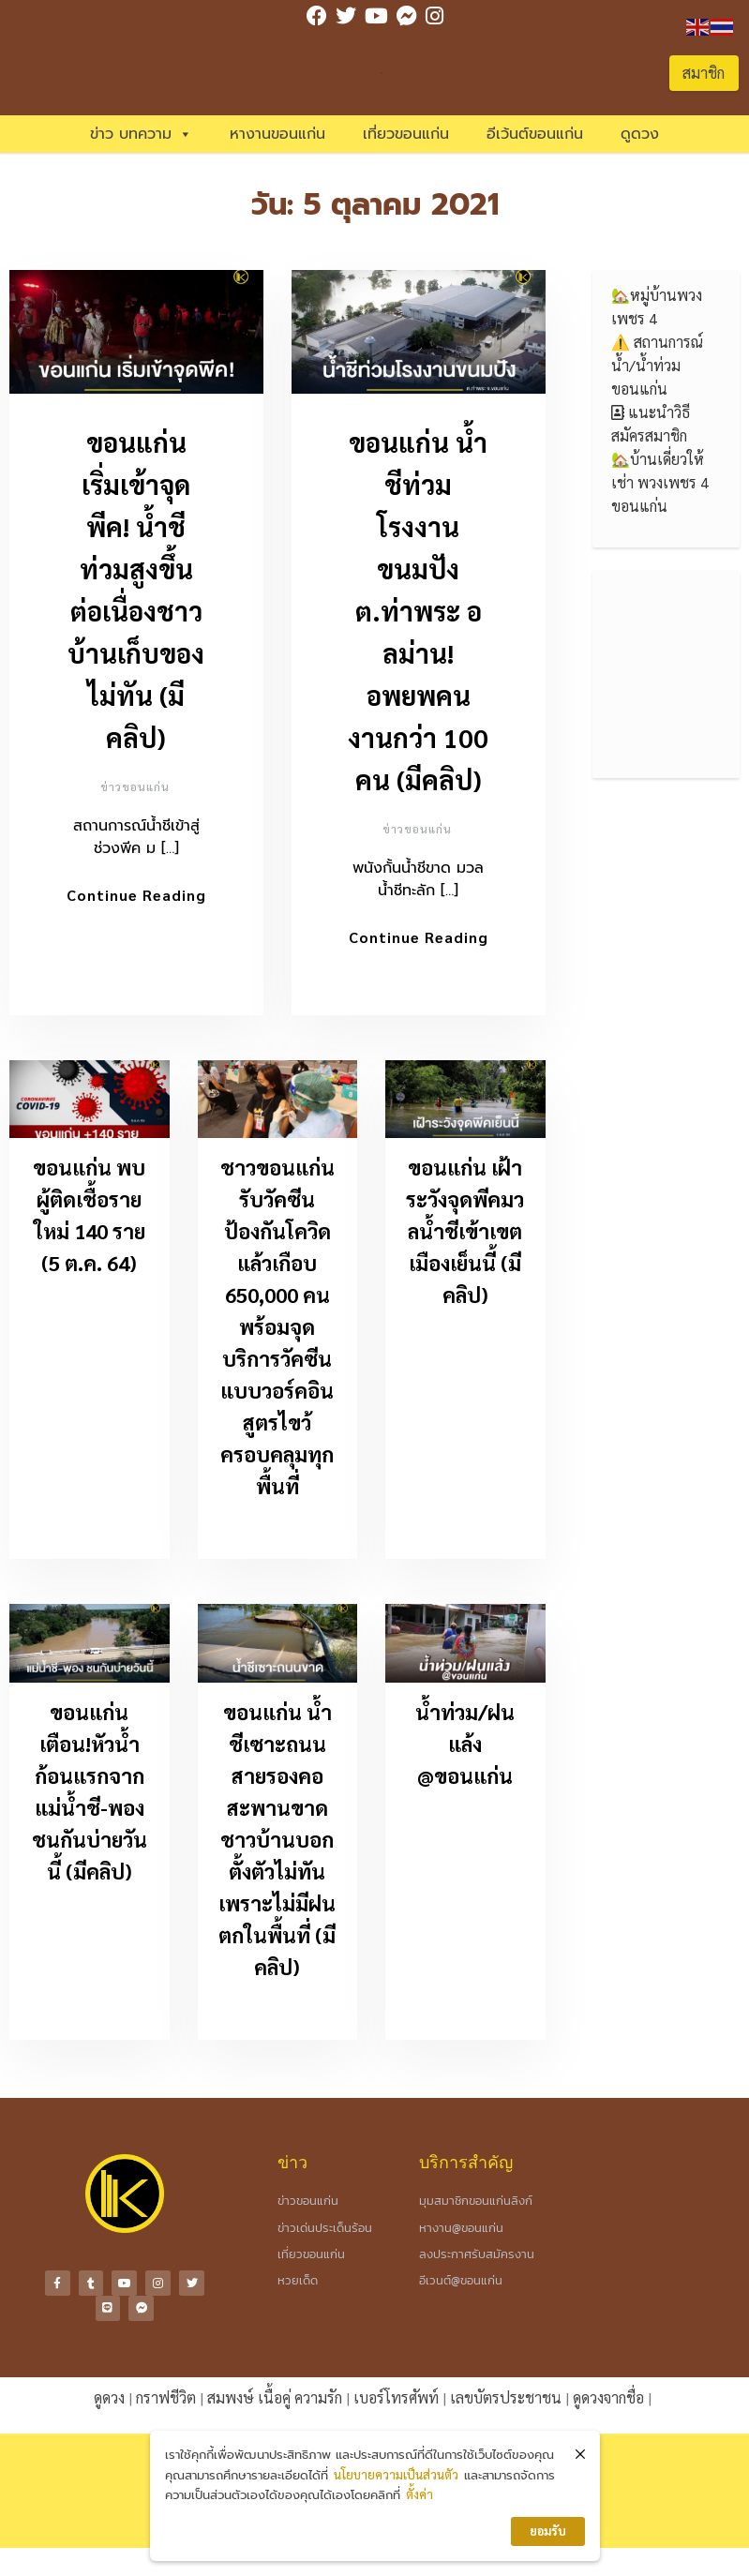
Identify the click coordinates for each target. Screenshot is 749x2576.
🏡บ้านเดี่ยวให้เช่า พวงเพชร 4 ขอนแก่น (660, 482)
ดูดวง (640, 134)
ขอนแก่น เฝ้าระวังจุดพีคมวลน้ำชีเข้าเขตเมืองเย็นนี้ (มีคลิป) (465, 1233)
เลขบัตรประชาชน (506, 2390)
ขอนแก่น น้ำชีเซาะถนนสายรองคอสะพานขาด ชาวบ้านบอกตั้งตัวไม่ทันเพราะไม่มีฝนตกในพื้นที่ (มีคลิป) (277, 1840)
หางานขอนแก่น (277, 134)
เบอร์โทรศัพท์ (396, 2390)
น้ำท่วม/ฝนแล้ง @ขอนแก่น (465, 1745)
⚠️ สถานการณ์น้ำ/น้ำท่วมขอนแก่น (657, 365)
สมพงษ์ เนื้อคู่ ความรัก (274, 2390)
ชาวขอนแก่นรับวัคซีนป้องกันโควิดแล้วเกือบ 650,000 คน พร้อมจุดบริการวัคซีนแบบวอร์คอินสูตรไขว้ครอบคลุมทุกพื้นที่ (277, 1328)
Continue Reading (136, 895)
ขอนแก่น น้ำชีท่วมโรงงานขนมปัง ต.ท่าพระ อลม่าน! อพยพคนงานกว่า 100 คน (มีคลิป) (418, 610)
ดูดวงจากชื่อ (608, 2390)
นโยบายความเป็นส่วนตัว (396, 2474)
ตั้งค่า (419, 2494)
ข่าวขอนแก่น (135, 786)
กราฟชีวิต (166, 2390)
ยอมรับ (548, 2531)
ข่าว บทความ (141, 134)
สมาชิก (703, 72)
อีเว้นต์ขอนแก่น (535, 134)
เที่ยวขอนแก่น (406, 134)
